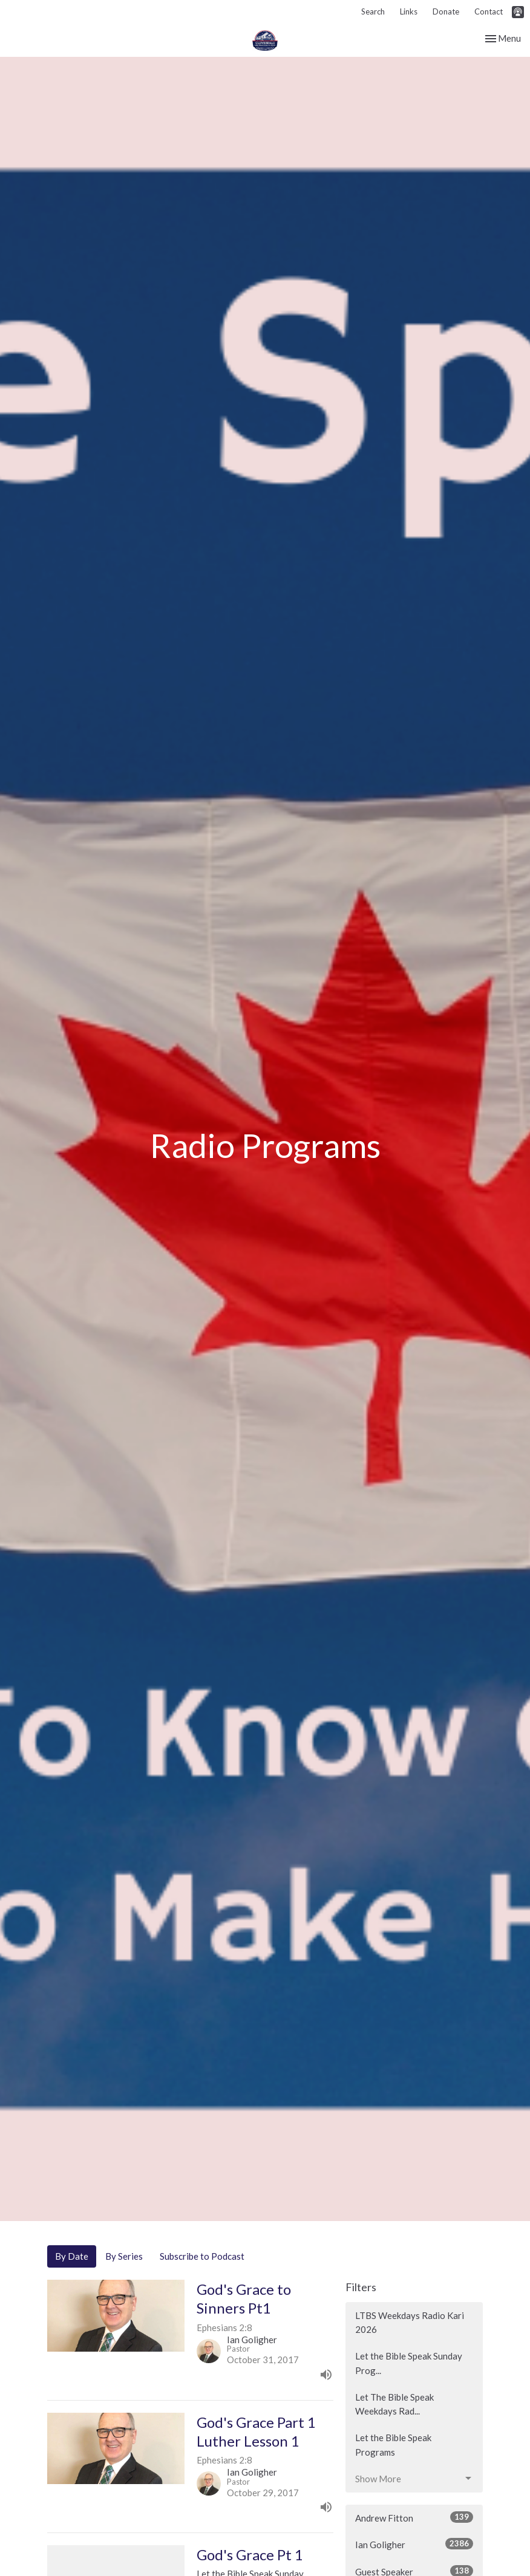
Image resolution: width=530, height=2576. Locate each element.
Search (373, 11)
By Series (124, 2256)
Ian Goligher (414, 2544)
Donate (446, 11)
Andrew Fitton (414, 2517)
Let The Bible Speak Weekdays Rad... (394, 2404)
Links (408, 11)
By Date (71, 2256)
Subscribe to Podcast (202, 2256)
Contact (488, 11)
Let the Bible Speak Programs (393, 2444)
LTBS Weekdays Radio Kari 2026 (409, 2322)
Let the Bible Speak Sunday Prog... (408, 2362)
